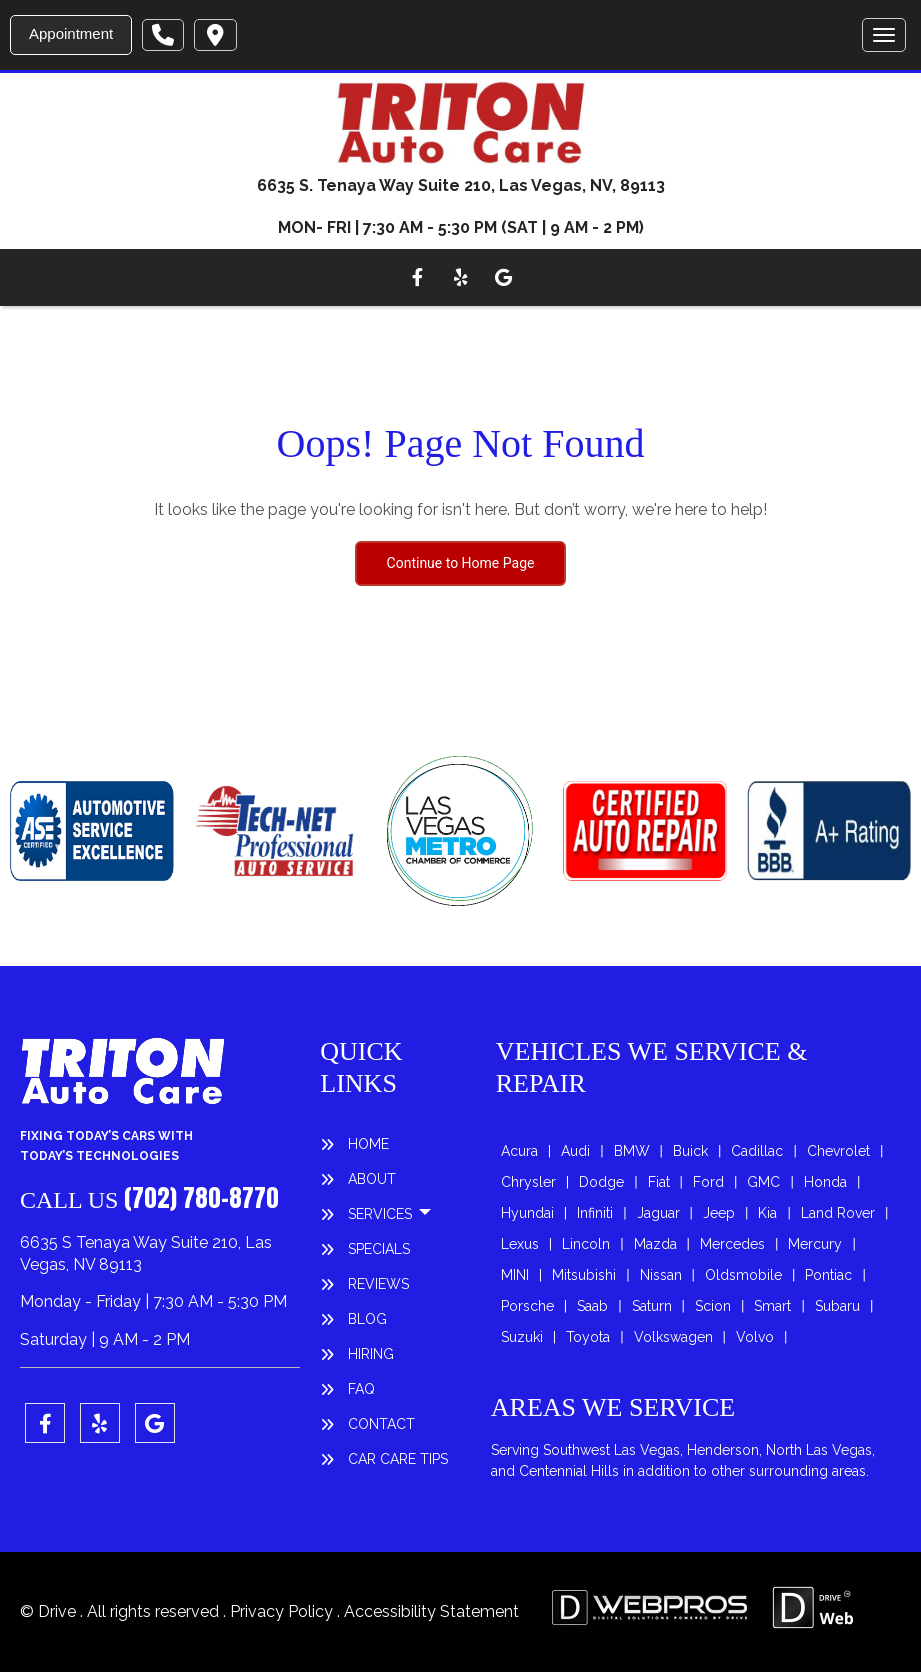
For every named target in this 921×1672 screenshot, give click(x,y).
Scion (713, 1306)
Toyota (588, 1337)
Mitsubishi (584, 1275)
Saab (592, 1306)
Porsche (527, 1306)
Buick (690, 1151)
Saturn (652, 1306)
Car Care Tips (398, 1459)
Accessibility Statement (431, 1611)
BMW (632, 1151)
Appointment (71, 33)
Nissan (661, 1275)
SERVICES (382, 1214)
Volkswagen (673, 1337)
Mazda (655, 1244)
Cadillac (757, 1151)
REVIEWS (378, 1284)
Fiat (659, 1182)
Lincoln (586, 1244)
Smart (772, 1306)
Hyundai (527, 1213)
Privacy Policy (283, 1611)
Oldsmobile (743, 1275)
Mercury (815, 1244)
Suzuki (522, 1337)
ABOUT (372, 1179)
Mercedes (732, 1244)
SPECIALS (379, 1249)
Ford (708, 1182)
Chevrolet (838, 1151)
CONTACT (381, 1424)
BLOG (367, 1319)
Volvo (755, 1337)
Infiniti (595, 1213)
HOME (368, 1144)
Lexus (520, 1244)
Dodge (601, 1182)
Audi (575, 1151)
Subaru (837, 1306)
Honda (825, 1182)
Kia (767, 1213)
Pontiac (828, 1275)
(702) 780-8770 (201, 1198)
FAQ (361, 1389)
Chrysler (528, 1182)
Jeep (719, 1213)
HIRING (371, 1354)
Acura (519, 1151)
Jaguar (658, 1213)
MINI (515, 1275)
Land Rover (838, 1213)
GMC (763, 1182)
